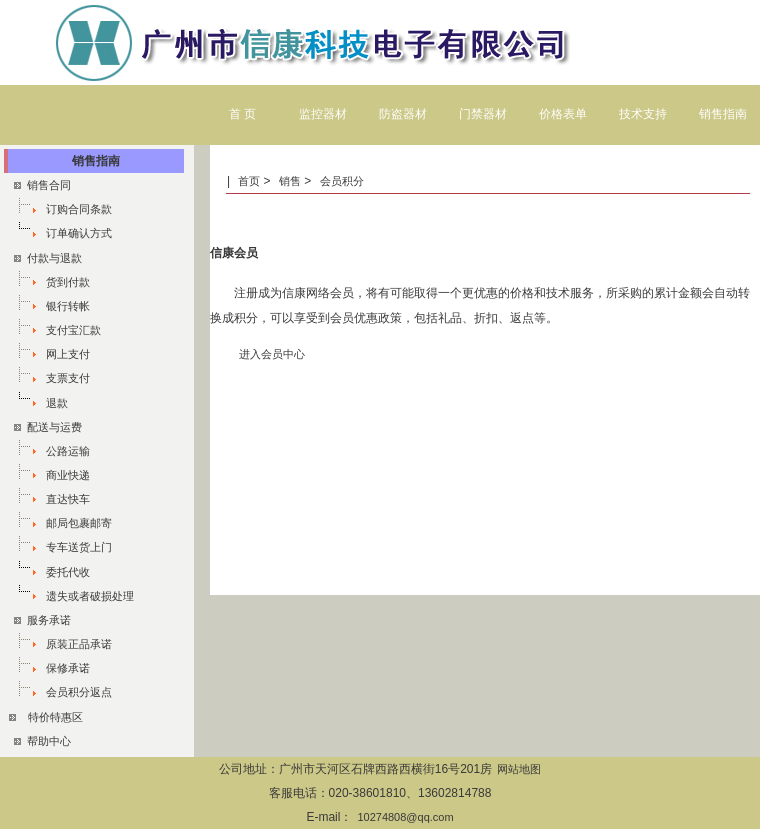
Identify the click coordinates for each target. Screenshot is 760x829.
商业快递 (68, 475)
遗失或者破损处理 (90, 596)
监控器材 (323, 114)
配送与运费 (48, 427)
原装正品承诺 (79, 644)
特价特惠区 (55, 717)
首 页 (242, 114)
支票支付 (68, 378)
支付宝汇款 (73, 330)
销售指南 (723, 114)
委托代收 (68, 572)
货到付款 (68, 282)
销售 (290, 181)
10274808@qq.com (405, 817)
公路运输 (68, 451)
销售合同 (42, 185)
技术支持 (643, 114)
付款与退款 (48, 258)
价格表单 (563, 114)
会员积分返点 (79, 692)
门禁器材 (483, 114)
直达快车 (68, 499)
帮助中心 (42, 741)
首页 (250, 181)
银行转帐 (68, 306)
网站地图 (519, 769)
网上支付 (68, 354)
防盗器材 (403, 114)
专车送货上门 (79, 547)
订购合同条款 (79, 209)
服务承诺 (42, 620)
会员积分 (342, 181)
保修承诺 (68, 668)
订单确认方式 (79, 233)
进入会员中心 (272, 354)
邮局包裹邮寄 (79, 523)
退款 (57, 403)
